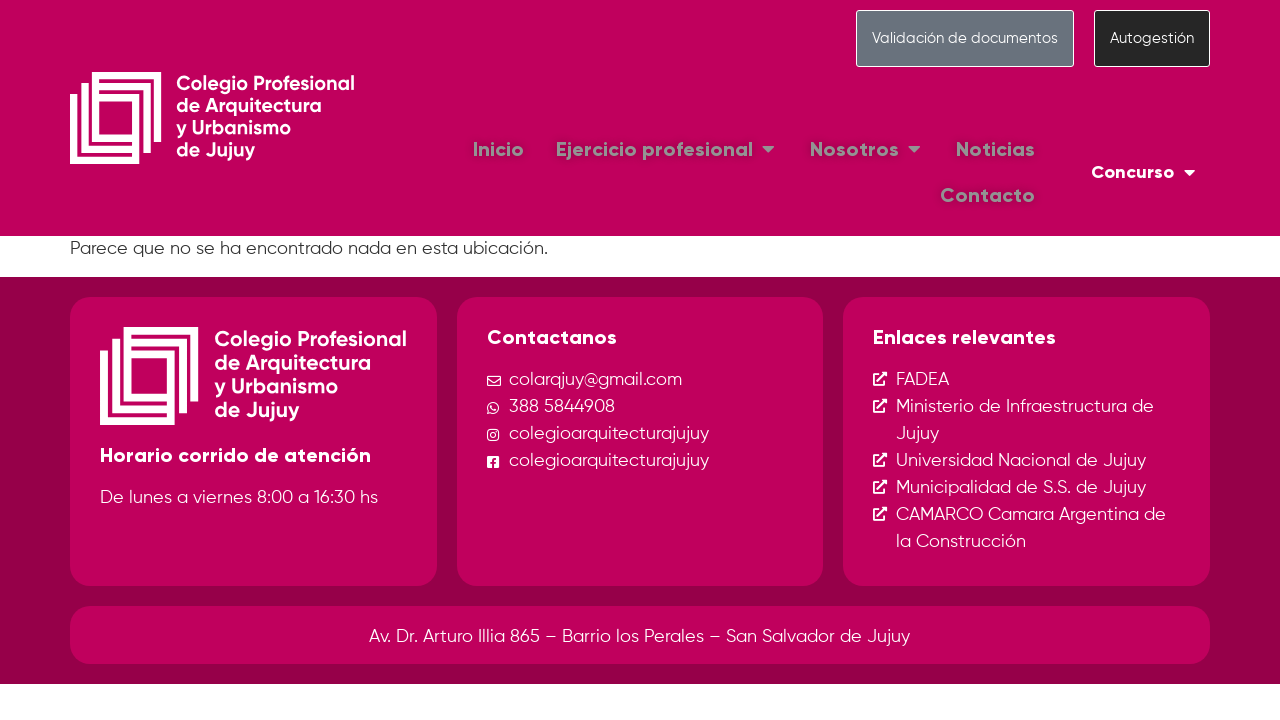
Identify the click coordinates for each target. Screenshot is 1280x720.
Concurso (1143, 172)
